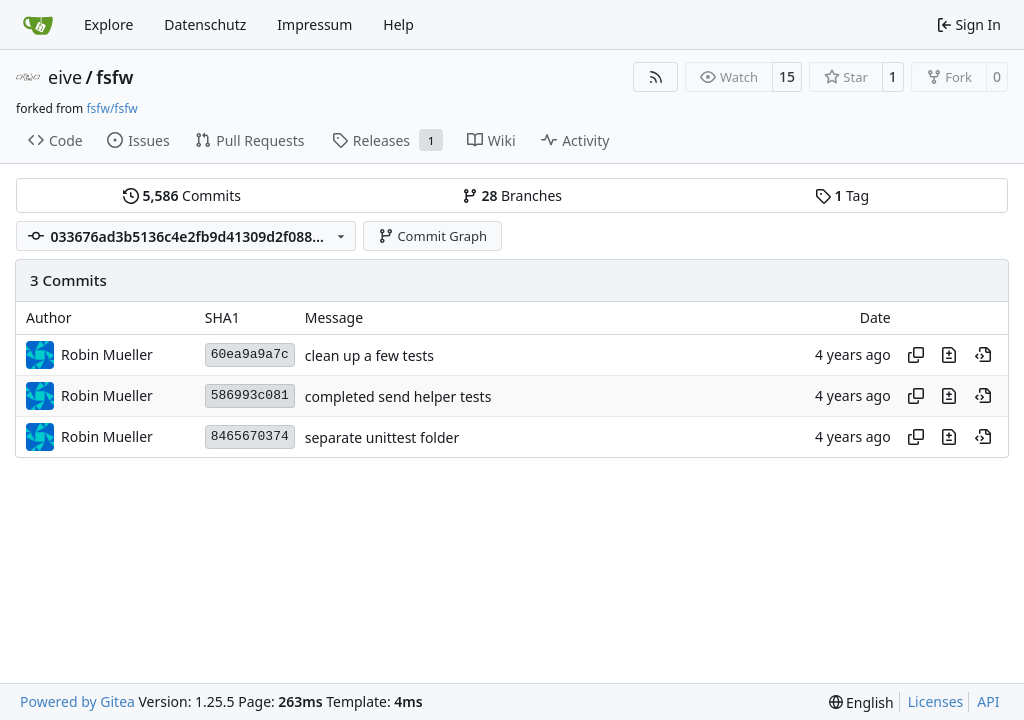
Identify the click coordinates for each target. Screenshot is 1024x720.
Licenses (936, 701)
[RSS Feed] (656, 77)
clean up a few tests (369, 355)
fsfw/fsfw (111, 108)
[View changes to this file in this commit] (949, 355)
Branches (512, 195)
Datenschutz (205, 24)
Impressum (314, 24)
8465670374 (250, 436)
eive (65, 77)
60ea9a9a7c (250, 354)
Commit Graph (432, 236)
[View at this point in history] (983, 355)
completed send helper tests (398, 396)
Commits (182, 195)
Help (398, 24)
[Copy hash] (916, 355)
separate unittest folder (382, 437)
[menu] (861, 702)
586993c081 (250, 395)
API (988, 701)
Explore (108, 24)
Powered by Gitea (77, 701)
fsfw (114, 77)
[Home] (38, 25)
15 (787, 76)
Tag (842, 195)
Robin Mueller (107, 354)
